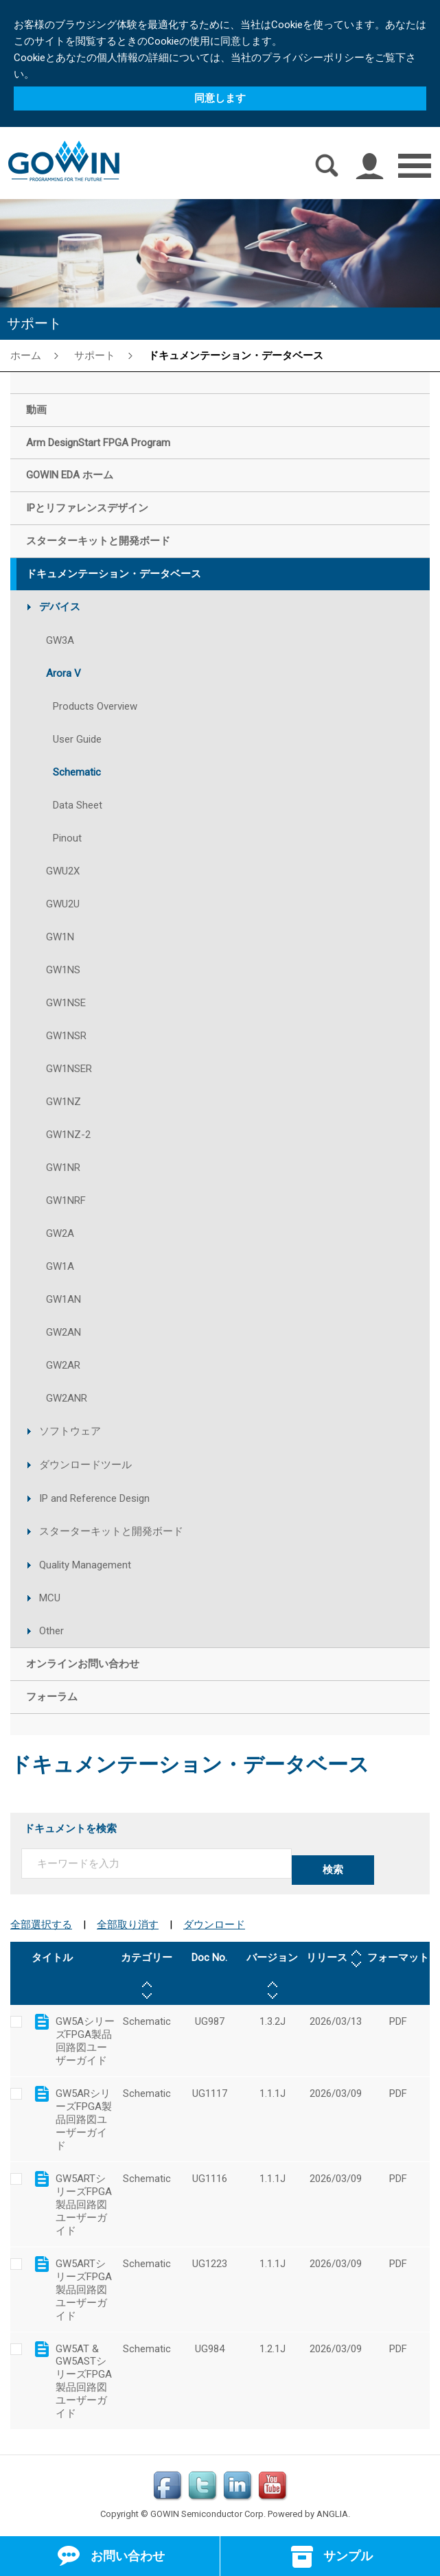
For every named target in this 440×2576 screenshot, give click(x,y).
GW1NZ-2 (68, 1134)
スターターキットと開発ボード (111, 1531)
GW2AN (63, 1332)
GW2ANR (66, 1398)
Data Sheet (77, 805)
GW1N (60, 937)
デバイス (59, 607)
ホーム (25, 355)
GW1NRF (66, 1200)
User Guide (77, 739)
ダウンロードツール (85, 1465)
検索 (333, 1870)
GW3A (60, 640)
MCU (49, 1598)
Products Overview (95, 706)
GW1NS (63, 970)
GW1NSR (66, 1036)
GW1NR (63, 1167)
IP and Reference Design (94, 1498)
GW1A (60, 1266)
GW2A (60, 1233)
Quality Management (85, 1565)
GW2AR (63, 1365)
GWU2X (63, 871)
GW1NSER (69, 1069)
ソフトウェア (70, 1431)
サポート (94, 355)
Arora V (63, 673)
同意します (220, 98)
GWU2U (63, 904)
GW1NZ (63, 1101)
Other (51, 1631)
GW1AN (63, 1299)
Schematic (77, 772)
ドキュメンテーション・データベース (235, 355)
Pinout (67, 838)
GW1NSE (66, 1003)
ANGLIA (332, 2514)
